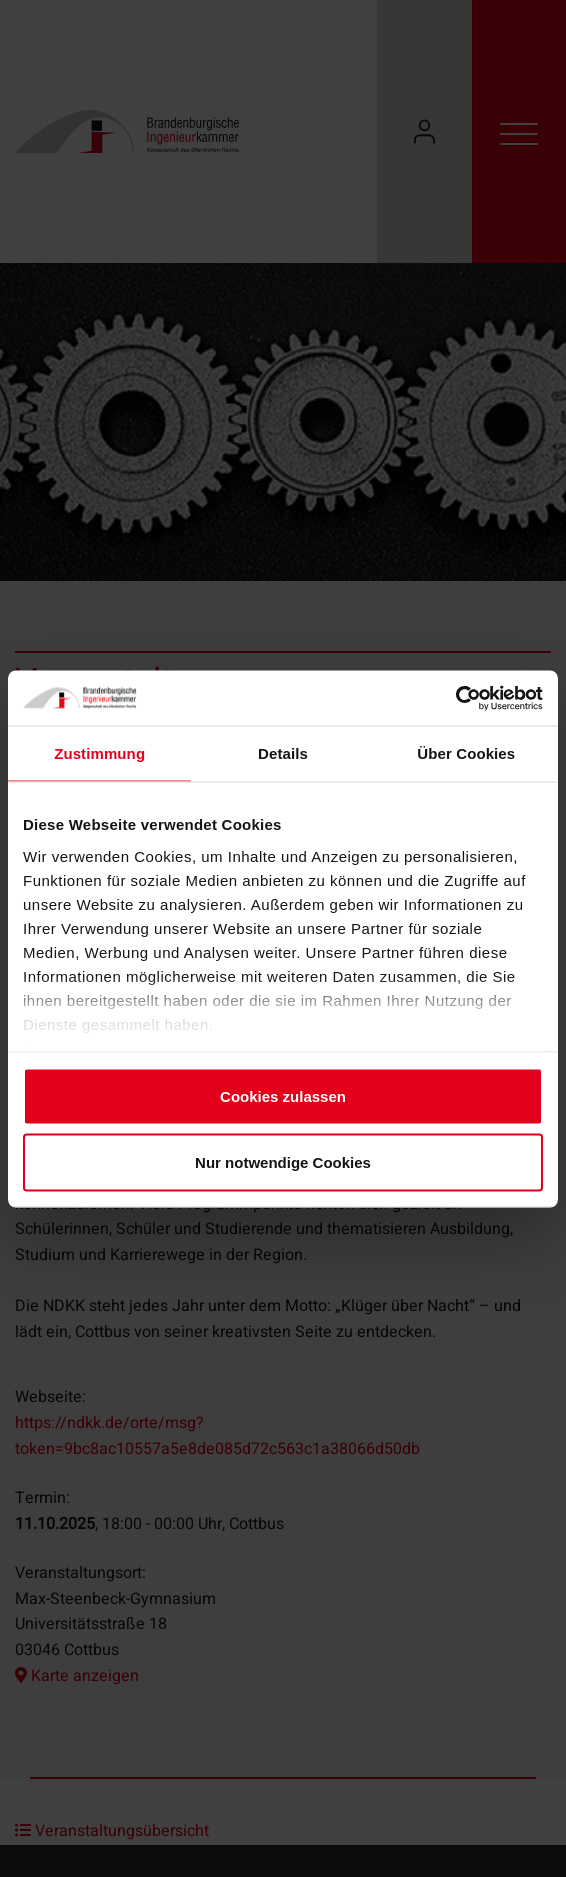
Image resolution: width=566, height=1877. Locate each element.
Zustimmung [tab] (99, 753)
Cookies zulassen (283, 1096)
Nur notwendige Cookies (283, 1161)
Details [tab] (283, 753)
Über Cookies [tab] (466, 753)
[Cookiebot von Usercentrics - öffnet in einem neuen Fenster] (455, 698)
